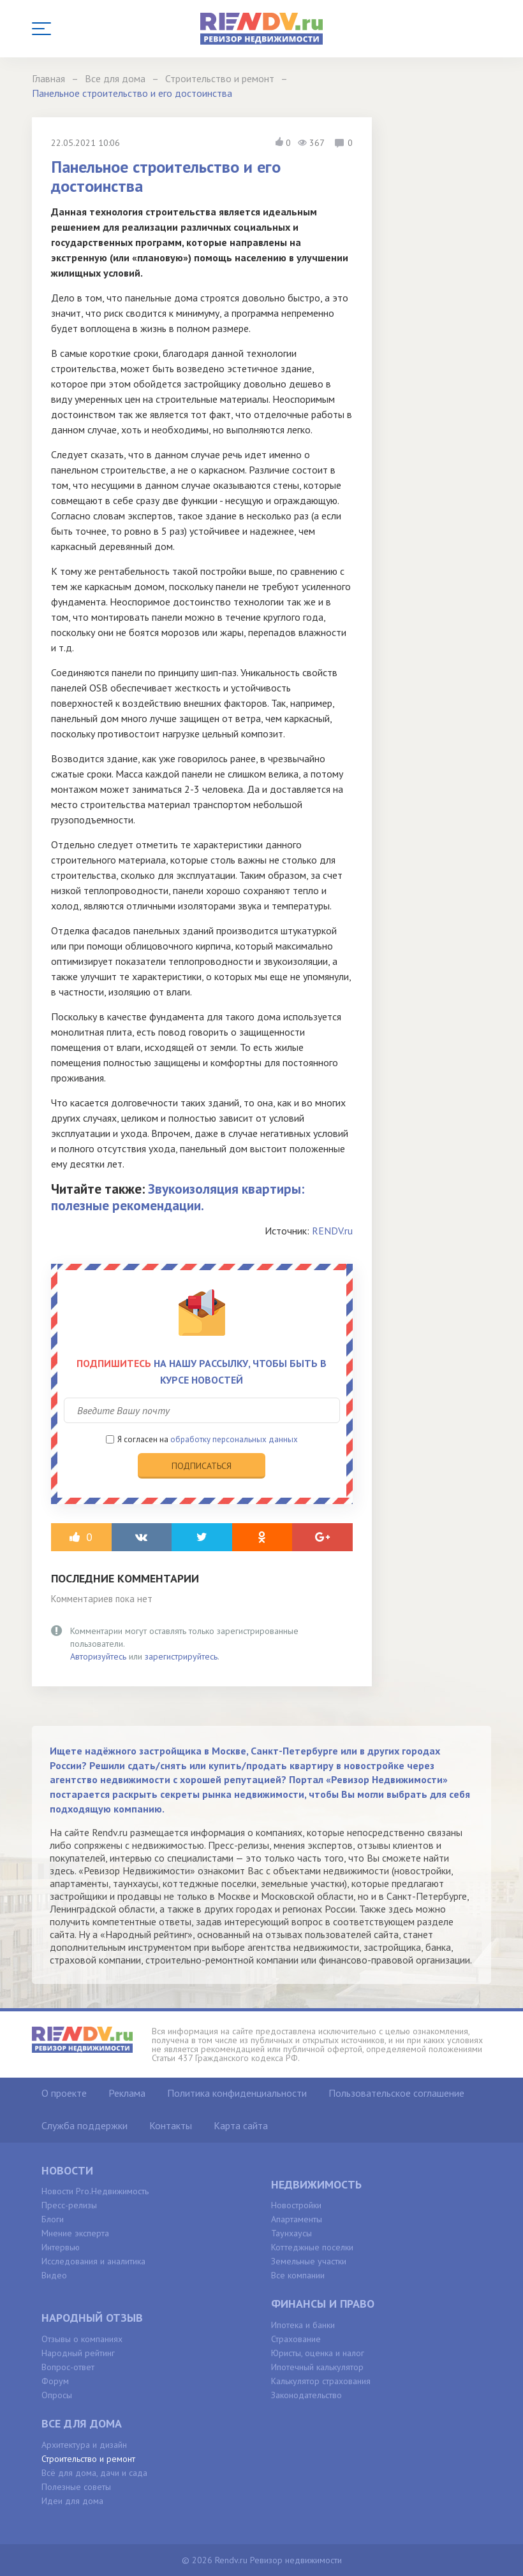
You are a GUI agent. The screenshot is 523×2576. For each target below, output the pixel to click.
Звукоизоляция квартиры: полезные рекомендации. (177, 1197)
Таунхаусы (291, 2233)
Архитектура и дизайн (84, 2444)
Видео (54, 2275)
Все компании (298, 2275)
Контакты (170, 2125)
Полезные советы (76, 2487)
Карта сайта (241, 2125)
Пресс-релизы (69, 2205)
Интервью (60, 2247)
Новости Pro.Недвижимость (95, 2191)
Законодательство (306, 2395)
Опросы (56, 2395)
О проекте (64, 2093)
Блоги (52, 2219)
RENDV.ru (332, 1230)
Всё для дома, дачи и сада (94, 2472)
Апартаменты (296, 2219)
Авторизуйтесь (98, 1656)
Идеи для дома (72, 2501)
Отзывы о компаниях (81, 2339)
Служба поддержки (84, 2125)
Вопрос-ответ (67, 2367)
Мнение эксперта (75, 2233)
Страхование (296, 2339)
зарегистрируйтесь (181, 1656)
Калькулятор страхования (321, 2381)
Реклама (126, 2093)
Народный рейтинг (78, 2353)
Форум (55, 2381)
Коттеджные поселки (312, 2247)
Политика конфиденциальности (237, 2093)
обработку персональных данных (234, 1439)
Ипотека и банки (303, 2325)
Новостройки (296, 2205)
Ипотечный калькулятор (317, 2367)
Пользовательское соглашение (396, 2093)
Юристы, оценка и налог (317, 2353)
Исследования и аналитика (93, 2261)
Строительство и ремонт (88, 2458)
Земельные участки (308, 2261)
